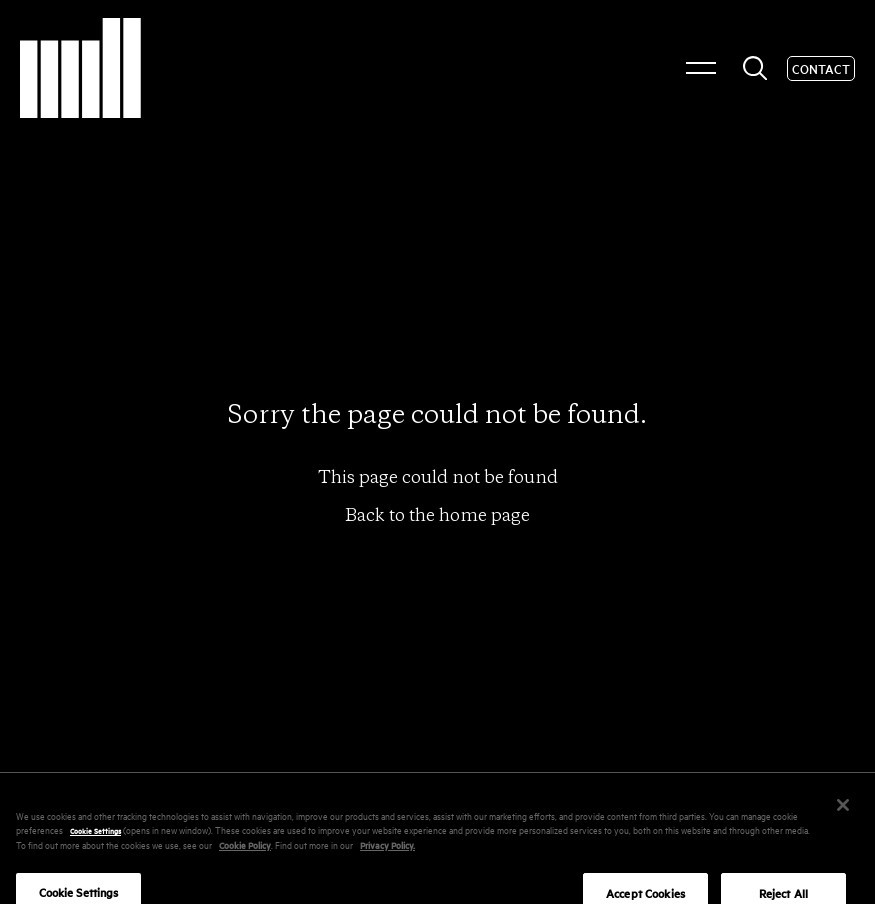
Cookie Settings (95, 839)
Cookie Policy (245, 852)
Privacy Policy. (387, 852)
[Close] (843, 813)
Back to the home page (437, 515)
